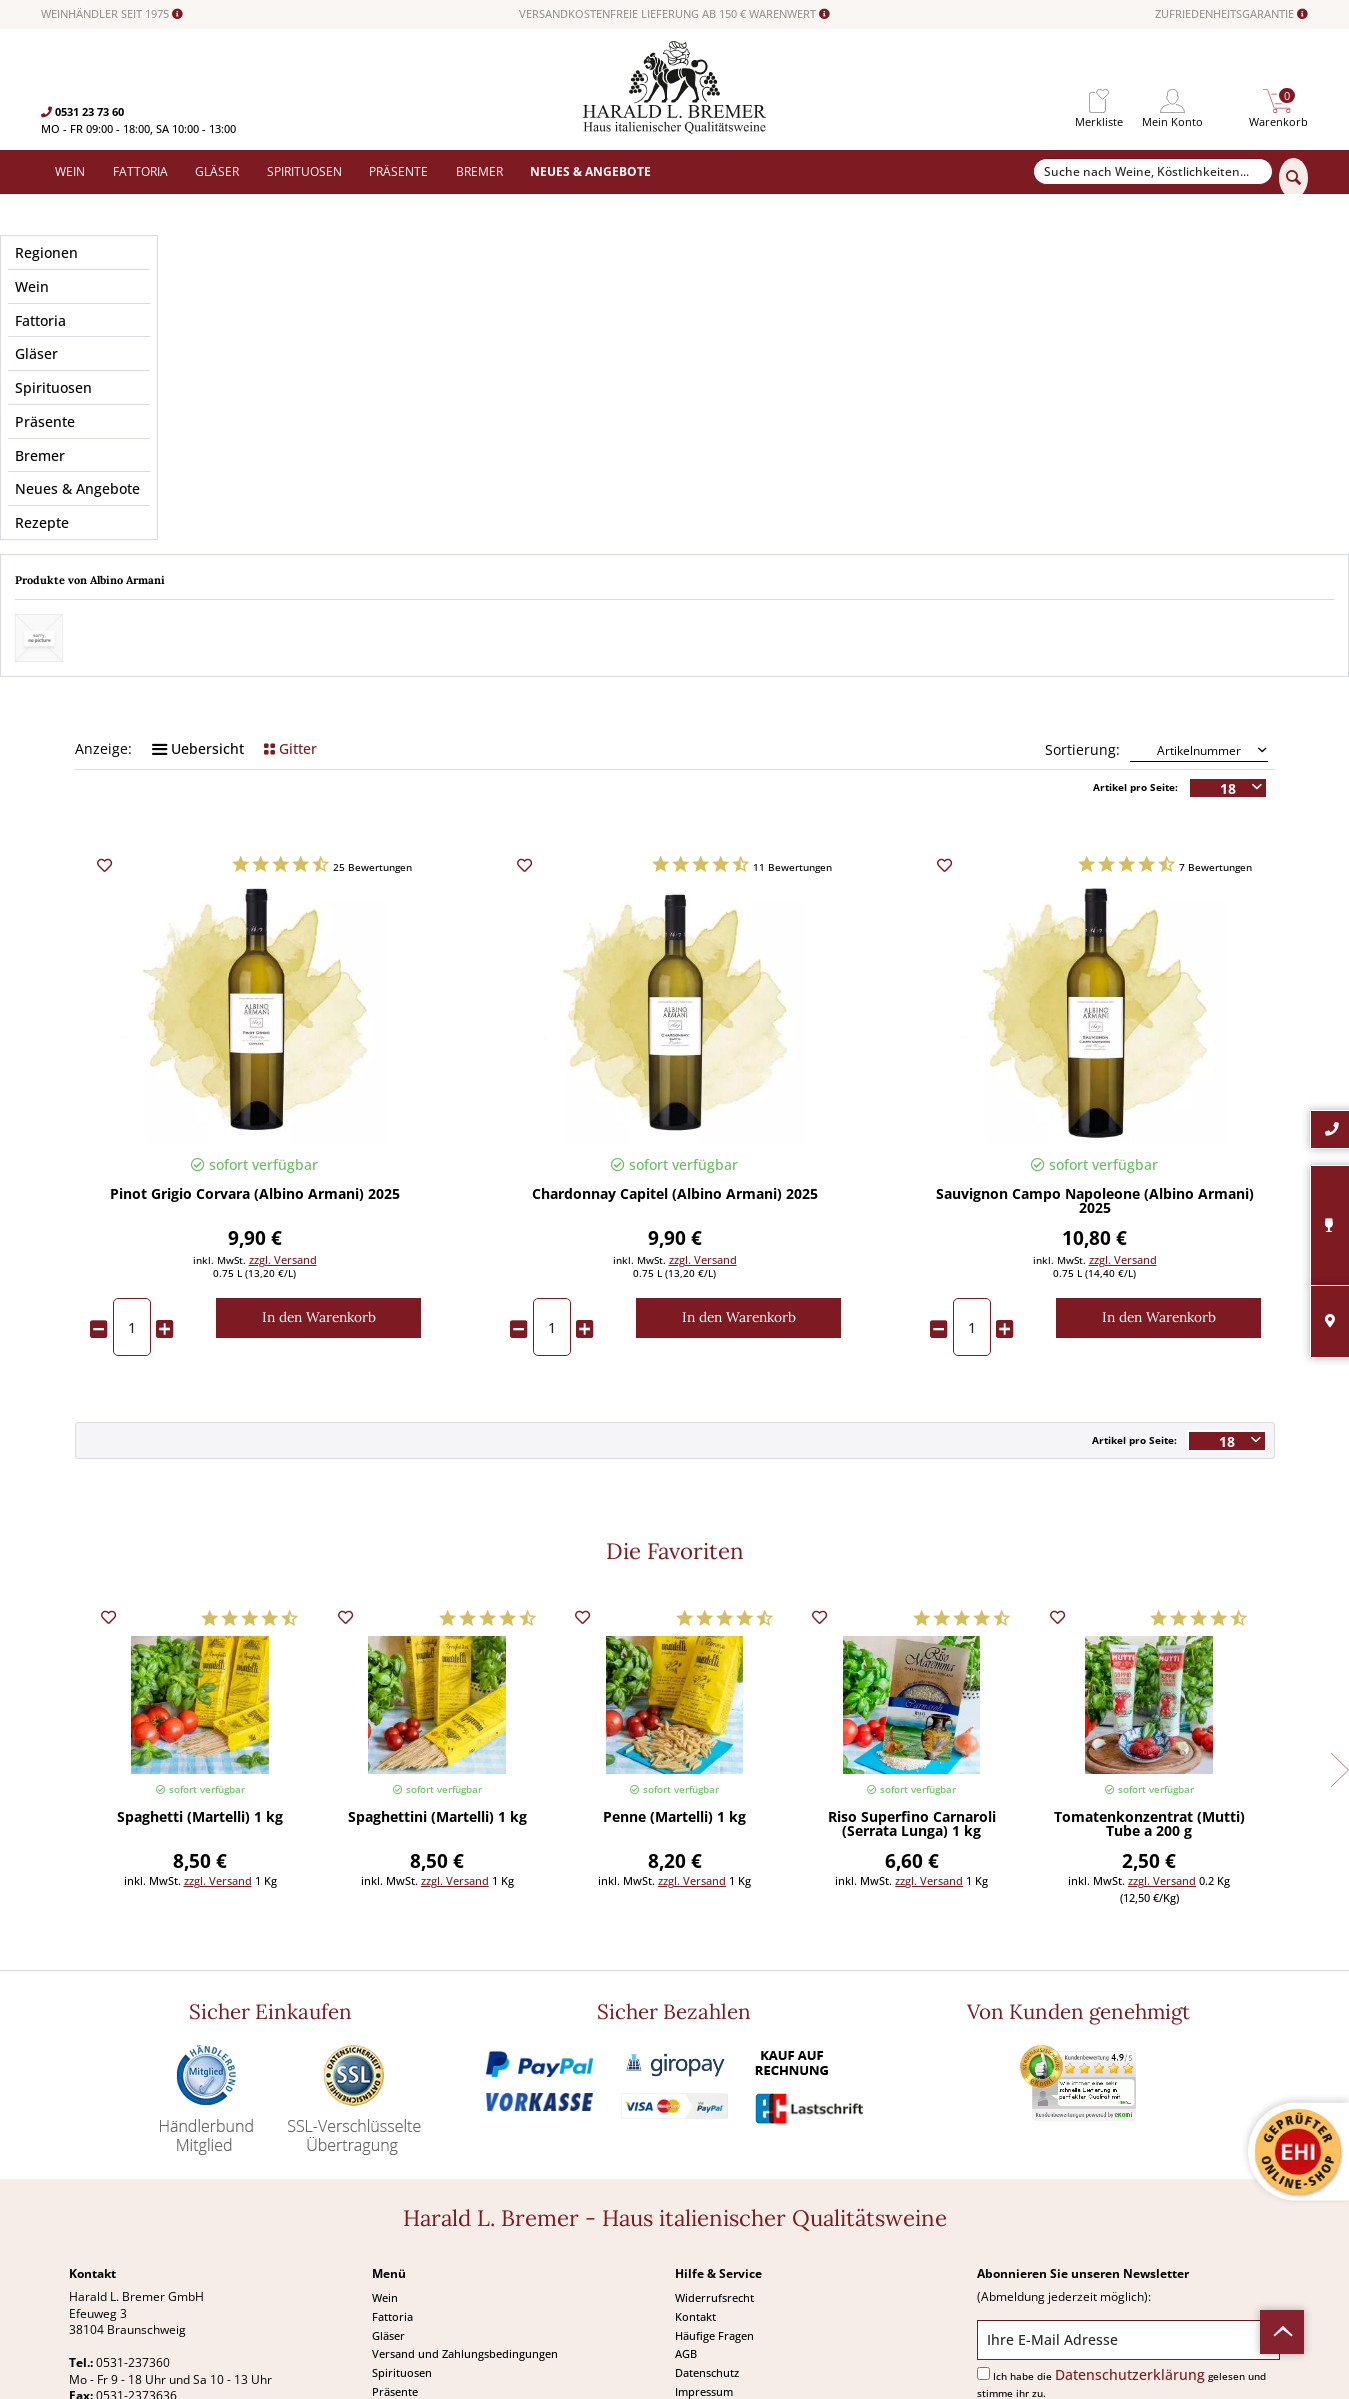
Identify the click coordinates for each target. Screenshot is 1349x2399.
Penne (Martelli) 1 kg (674, 1585)
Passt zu (675, 419)
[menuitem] (1099, 101)
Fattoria (392, 2083)
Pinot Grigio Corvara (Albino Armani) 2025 (255, 962)
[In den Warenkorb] (318, 1085)
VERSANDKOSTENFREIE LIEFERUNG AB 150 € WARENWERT (674, 14)
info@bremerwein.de (170, 2179)
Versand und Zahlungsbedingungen (465, 2120)
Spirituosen (402, 2139)
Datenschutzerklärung (1130, 2140)
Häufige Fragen (714, 2101)
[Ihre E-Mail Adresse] (1128, 2106)
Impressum (704, 2158)
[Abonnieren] (1128, 2185)
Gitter (290, 515)
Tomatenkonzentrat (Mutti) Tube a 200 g (1149, 1592)
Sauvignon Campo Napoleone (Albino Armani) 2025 (1095, 969)
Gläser (388, 2101)
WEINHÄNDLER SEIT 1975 (112, 14)
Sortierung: (1082, 516)
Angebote (397, 2176)
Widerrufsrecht (714, 2064)
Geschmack (1094, 363)
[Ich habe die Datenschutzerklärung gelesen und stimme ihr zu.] (983, 2139)
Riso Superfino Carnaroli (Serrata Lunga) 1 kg (912, 1592)
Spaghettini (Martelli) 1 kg (437, 1585)
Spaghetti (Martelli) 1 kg (200, 1585)
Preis (255, 363)
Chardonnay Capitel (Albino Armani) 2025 (675, 962)
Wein (385, 2064)
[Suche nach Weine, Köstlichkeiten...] (1153, 172)
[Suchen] (1293, 178)
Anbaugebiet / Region (674, 363)
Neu (382, 2195)
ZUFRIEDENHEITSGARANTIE (1231, 14)
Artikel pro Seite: (1135, 554)
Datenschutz (707, 2139)
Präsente (395, 2158)
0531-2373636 (136, 2162)
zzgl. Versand (283, 1026)
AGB (686, 2120)
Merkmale (255, 419)
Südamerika (403, 2214)
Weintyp (1094, 419)
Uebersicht (198, 515)
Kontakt (695, 2083)
